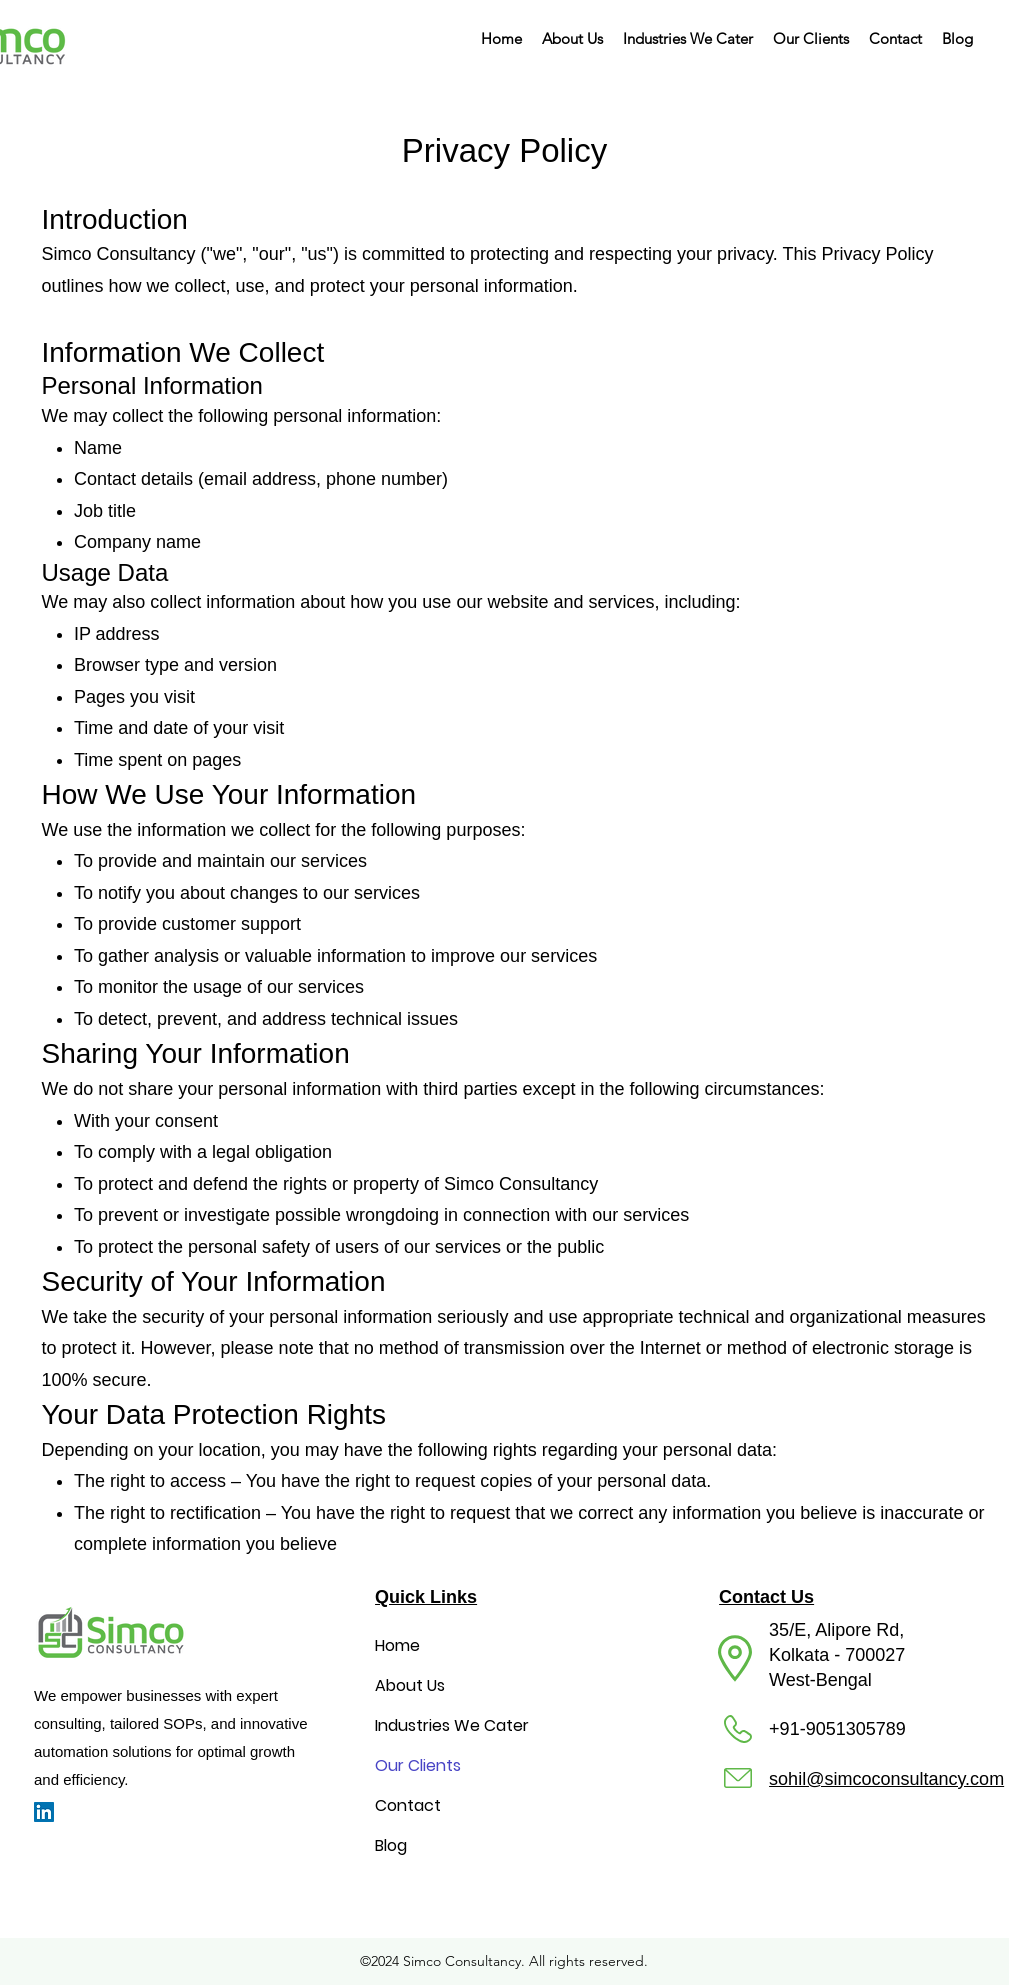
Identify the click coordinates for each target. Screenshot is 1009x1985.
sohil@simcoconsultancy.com (886, 1779)
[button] (688, 39)
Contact (408, 1805)
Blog (391, 1845)
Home (397, 1645)
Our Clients (418, 1765)
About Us (410, 1685)
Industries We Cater (452, 1725)
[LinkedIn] (44, 1812)
